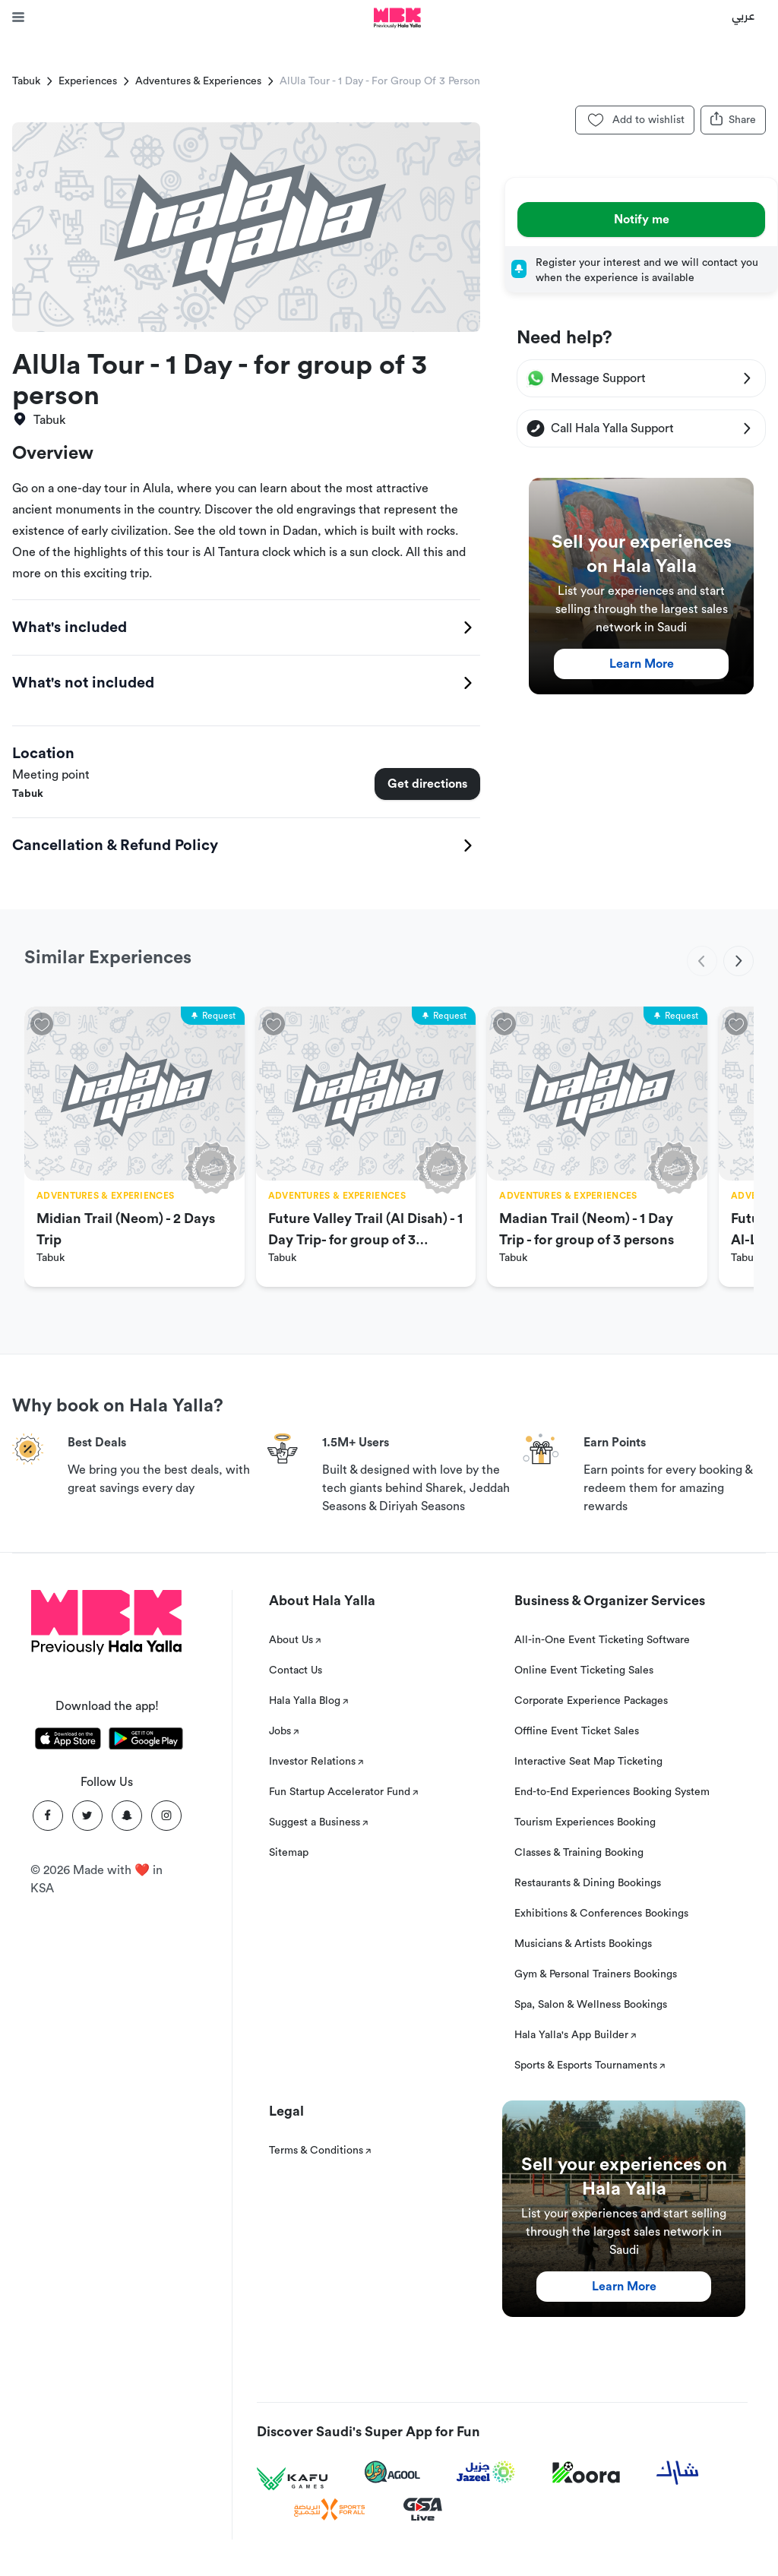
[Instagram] (166, 1815)
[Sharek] (677, 2473)
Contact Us (295, 1670)
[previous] (702, 961)
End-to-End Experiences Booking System (612, 1792)
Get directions (427, 784)
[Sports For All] (329, 2509)
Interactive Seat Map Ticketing (588, 1761)
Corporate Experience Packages (591, 1701)
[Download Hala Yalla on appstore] (68, 1741)
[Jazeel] (486, 2472)
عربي (743, 15)
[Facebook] (48, 1815)
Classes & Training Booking (579, 1852)
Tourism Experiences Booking (585, 1822)
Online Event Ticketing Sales (583, 1670)
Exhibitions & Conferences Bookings (601, 1913)
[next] (738, 961)
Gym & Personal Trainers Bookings (595, 1974)
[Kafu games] (292, 2479)
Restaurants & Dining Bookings (587, 1883)
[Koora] (586, 2473)
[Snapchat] (127, 1815)
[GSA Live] (423, 2509)
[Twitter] (87, 1815)
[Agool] (392, 2472)
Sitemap (288, 1852)
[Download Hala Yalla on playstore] (146, 1741)
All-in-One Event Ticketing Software (602, 1640)
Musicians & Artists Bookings (583, 1944)
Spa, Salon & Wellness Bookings (590, 2004)
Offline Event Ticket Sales (576, 1731)
